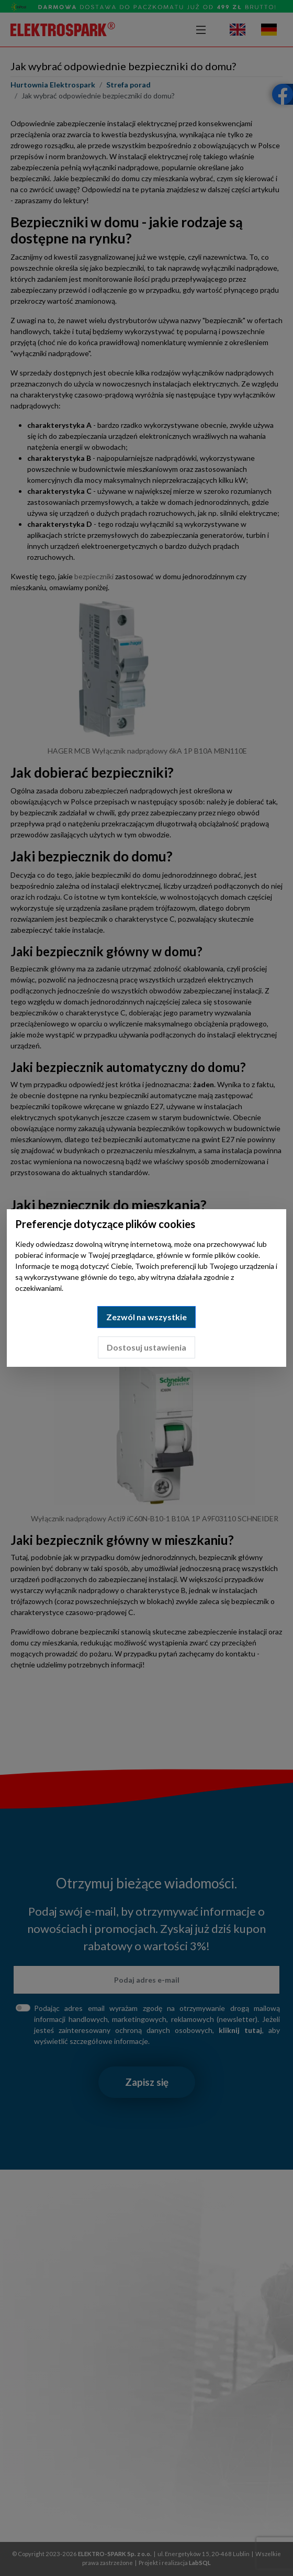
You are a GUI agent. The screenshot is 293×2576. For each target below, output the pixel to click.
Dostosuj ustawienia (146, 1347)
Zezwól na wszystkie (146, 1317)
